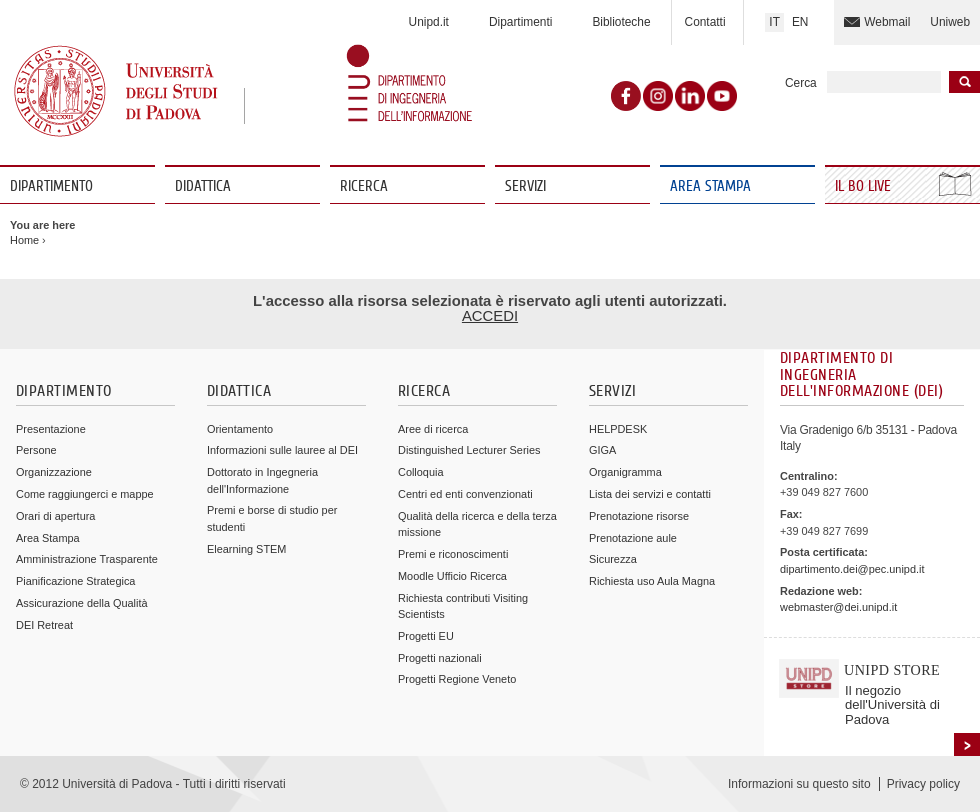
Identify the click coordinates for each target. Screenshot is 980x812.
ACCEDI (490, 316)
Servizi (525, 186)
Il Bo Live (865, 186)
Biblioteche (621, 22)
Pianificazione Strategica (75, 581)
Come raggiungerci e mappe (85, 494)
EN (800, 22)
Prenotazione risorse (639, 516)
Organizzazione (54, 472)
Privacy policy (923, 784)
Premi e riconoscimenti (453, 554)
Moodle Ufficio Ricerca (452, 576)
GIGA (602, 450)
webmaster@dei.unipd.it (838, 607)
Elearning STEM (246, 549)
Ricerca (364, 186)
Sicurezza (613, 559)
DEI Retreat (44, 625)
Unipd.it (429, 22)
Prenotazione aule (633, 538)
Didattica (203, 186)
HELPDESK (618, 429)
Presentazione (51, 429)
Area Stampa (710, 186)
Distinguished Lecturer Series (469, 450)
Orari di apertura (55, 516)
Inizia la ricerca (964, 82)
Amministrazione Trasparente (87, 559)
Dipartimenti (520, 22)
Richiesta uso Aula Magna (652, 581)
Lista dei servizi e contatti (650, 494)
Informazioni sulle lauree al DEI (282, 450)
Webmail (887, 22)
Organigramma (625, 472)
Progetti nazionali (440, 658)
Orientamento (240, 429)
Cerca (801, 83)
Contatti (705, 22)
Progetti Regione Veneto (457, 679)
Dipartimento (51, 186)
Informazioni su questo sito (799, 784)
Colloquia (420, 472)
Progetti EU (426, 636)
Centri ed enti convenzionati (465, 494)
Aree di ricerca (433, 429)
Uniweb (950, 22)
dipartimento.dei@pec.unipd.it (852, 569)
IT (774, 22)
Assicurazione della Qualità (82, 603)
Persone (36, 450)
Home (24, 240)
